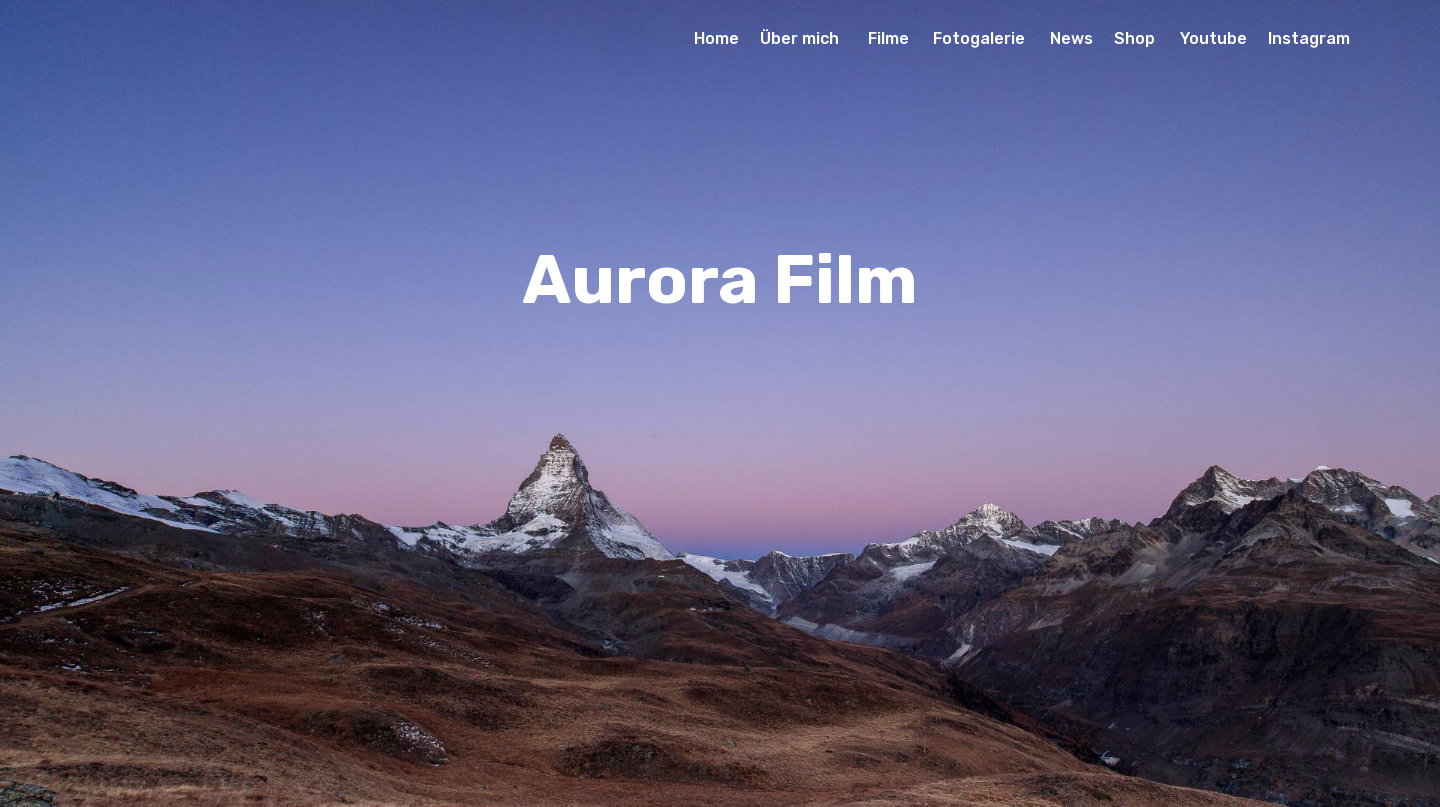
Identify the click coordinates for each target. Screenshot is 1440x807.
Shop (1136, 38)
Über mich (803, 38)
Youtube (1213, 38)
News (1071, 38)
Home (716, 38)
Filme (890, 38)
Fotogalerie (981, 38)
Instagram (1309, 38)
